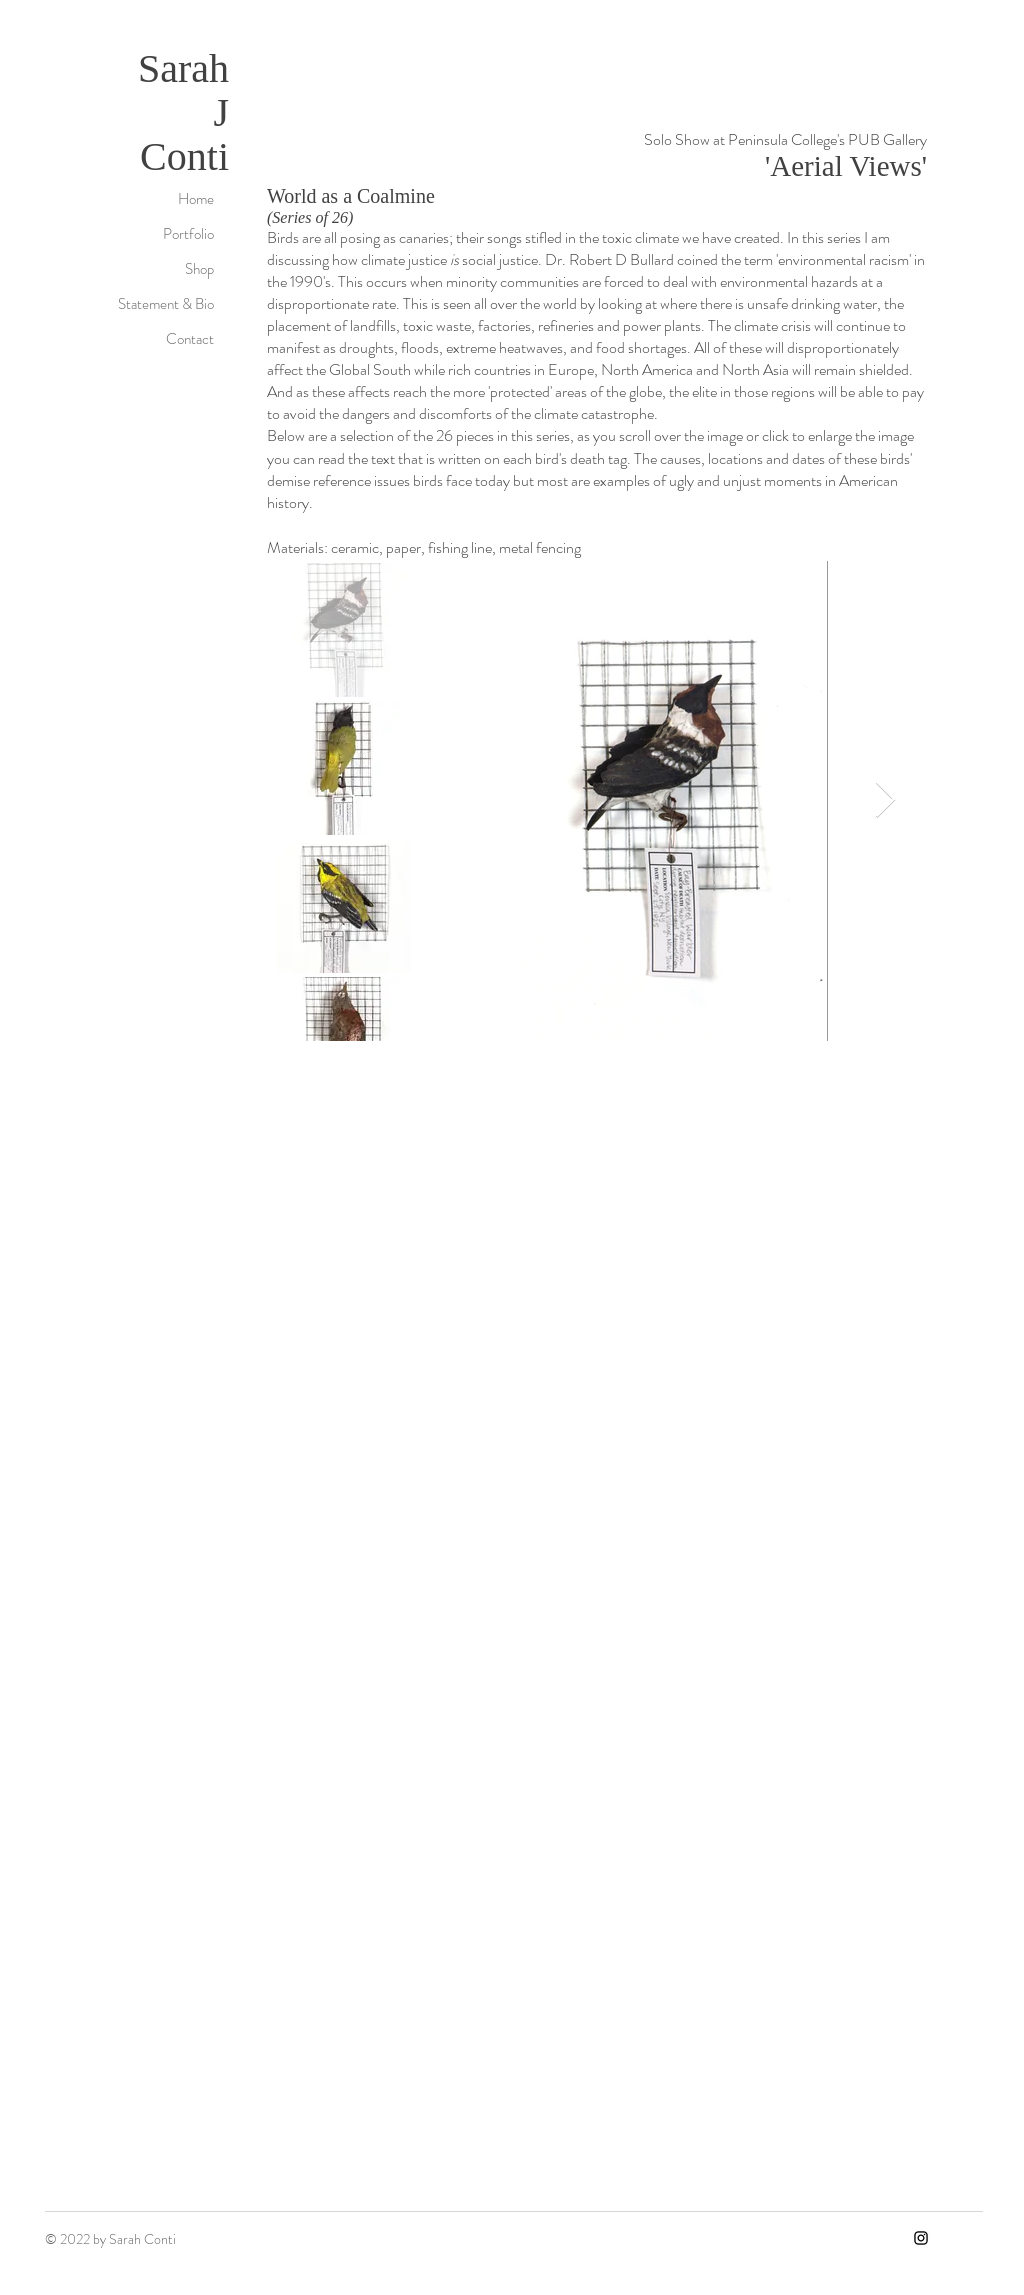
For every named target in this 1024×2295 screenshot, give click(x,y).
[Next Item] (885, 800)
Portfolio (188, 234)
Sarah (183, 68)
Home (196, 199)
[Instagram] (921, 2238)
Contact (190, 339)
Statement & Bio (166, 304)
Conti (184, 156)
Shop (199, 269)
